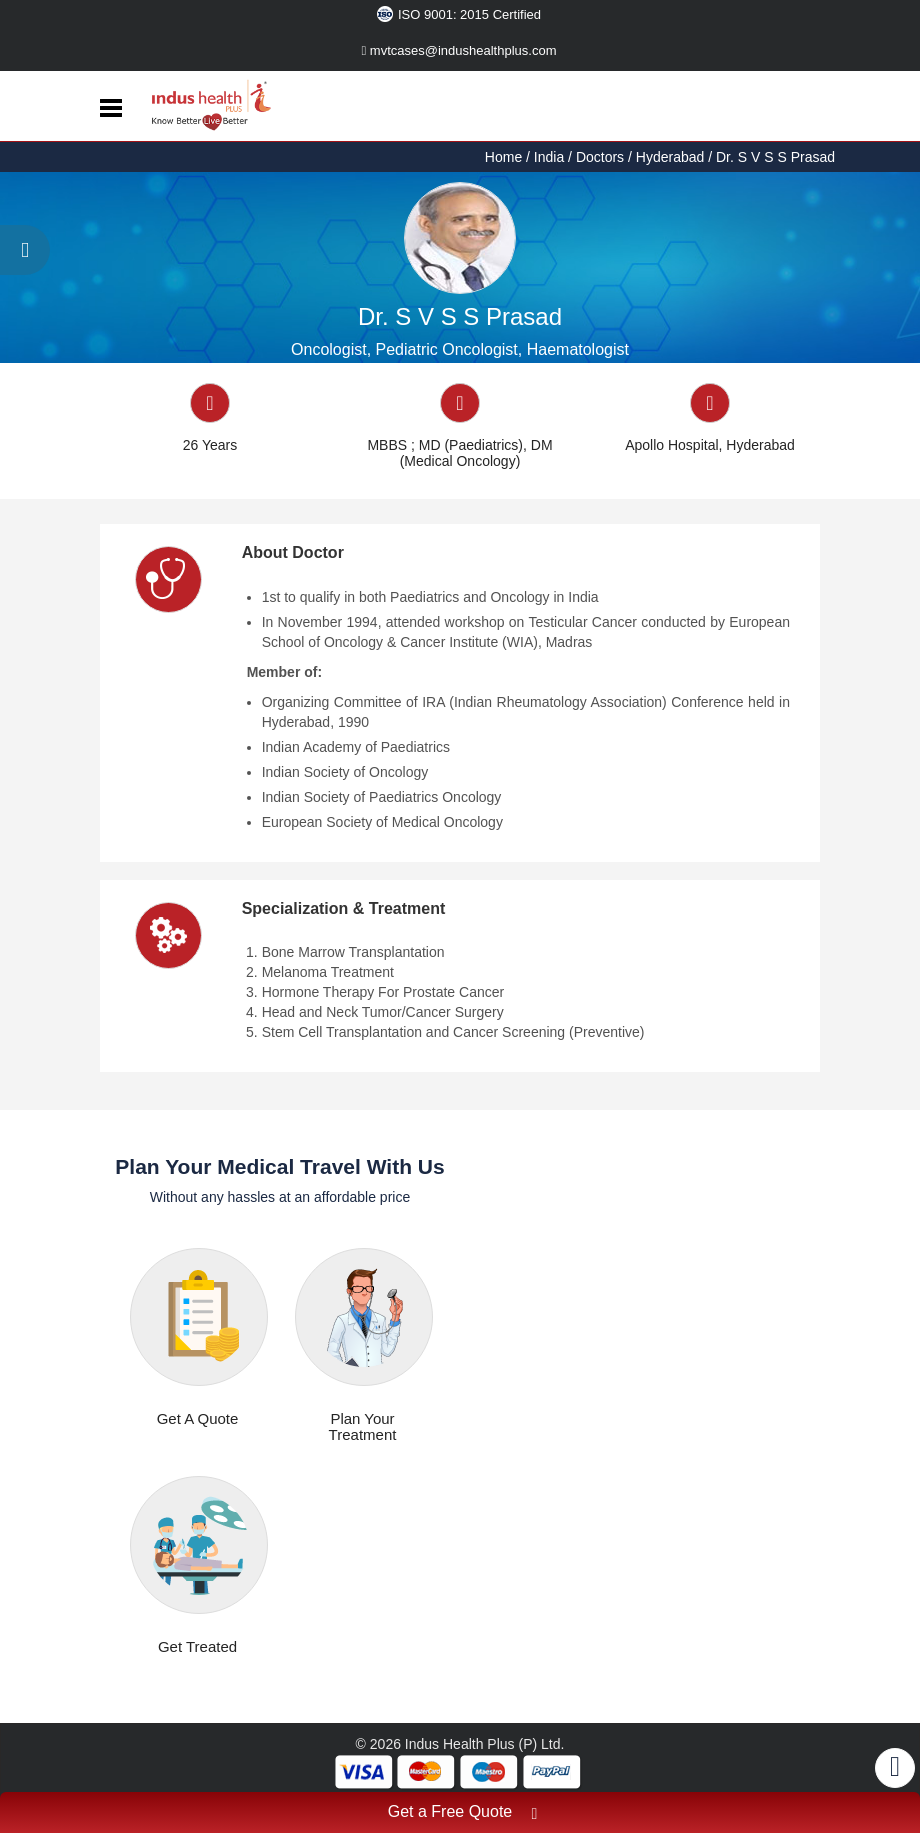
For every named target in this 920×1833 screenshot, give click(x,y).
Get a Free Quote (463, 1814)
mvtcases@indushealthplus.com (459, 50)
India (549, 157)
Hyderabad (670, 157)
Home (505, 157)
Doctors (600, 157)
